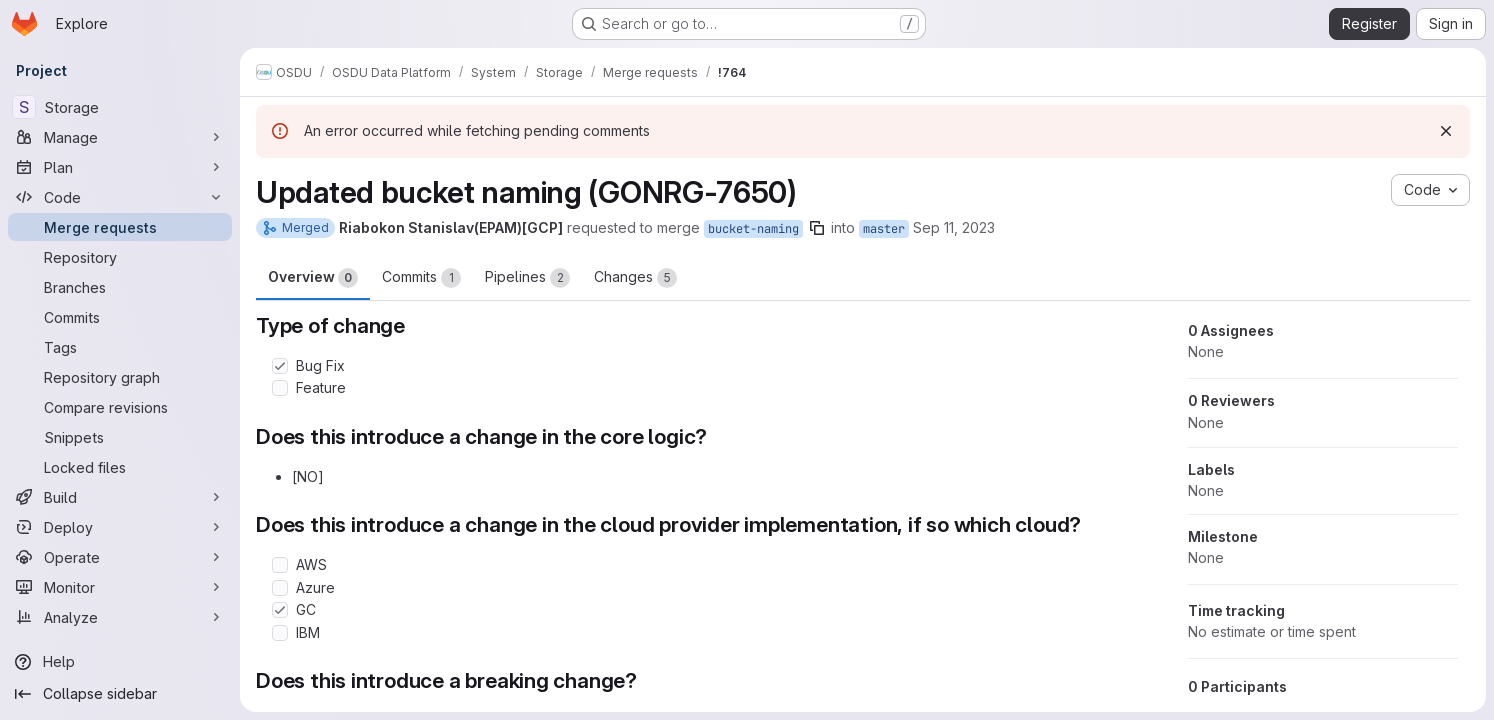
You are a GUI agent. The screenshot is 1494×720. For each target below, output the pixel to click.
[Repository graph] (120, 377)
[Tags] (120, 347)
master (884, 229)
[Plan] (120, 167)
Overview (313, 278)
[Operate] (120, 557)
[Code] (120, 197)
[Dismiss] (1446, 131)
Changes (635, 278)
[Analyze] (120, 617)
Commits (421, 278)
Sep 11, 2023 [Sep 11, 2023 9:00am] (954, 227)
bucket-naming (753, 229)
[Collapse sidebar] (120, 694)
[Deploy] (120, 527)
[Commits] (120, 317)
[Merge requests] (120, 227)
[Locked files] (120, 467)
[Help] (120, 662)
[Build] (120, 497)
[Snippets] (120, 437)
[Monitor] (120, 587)
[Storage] (120, 107)
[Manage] (120, 137)
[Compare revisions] (120, 407)
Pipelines (527, 278)
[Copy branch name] (817, 228)
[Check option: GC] (280, 610)
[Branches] (120, 287)
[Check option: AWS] (280, 565)
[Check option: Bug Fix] (280, 366)
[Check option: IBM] (280, 633)
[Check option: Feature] (280, 388)
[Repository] (120, 257)
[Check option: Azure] (280, 588)
